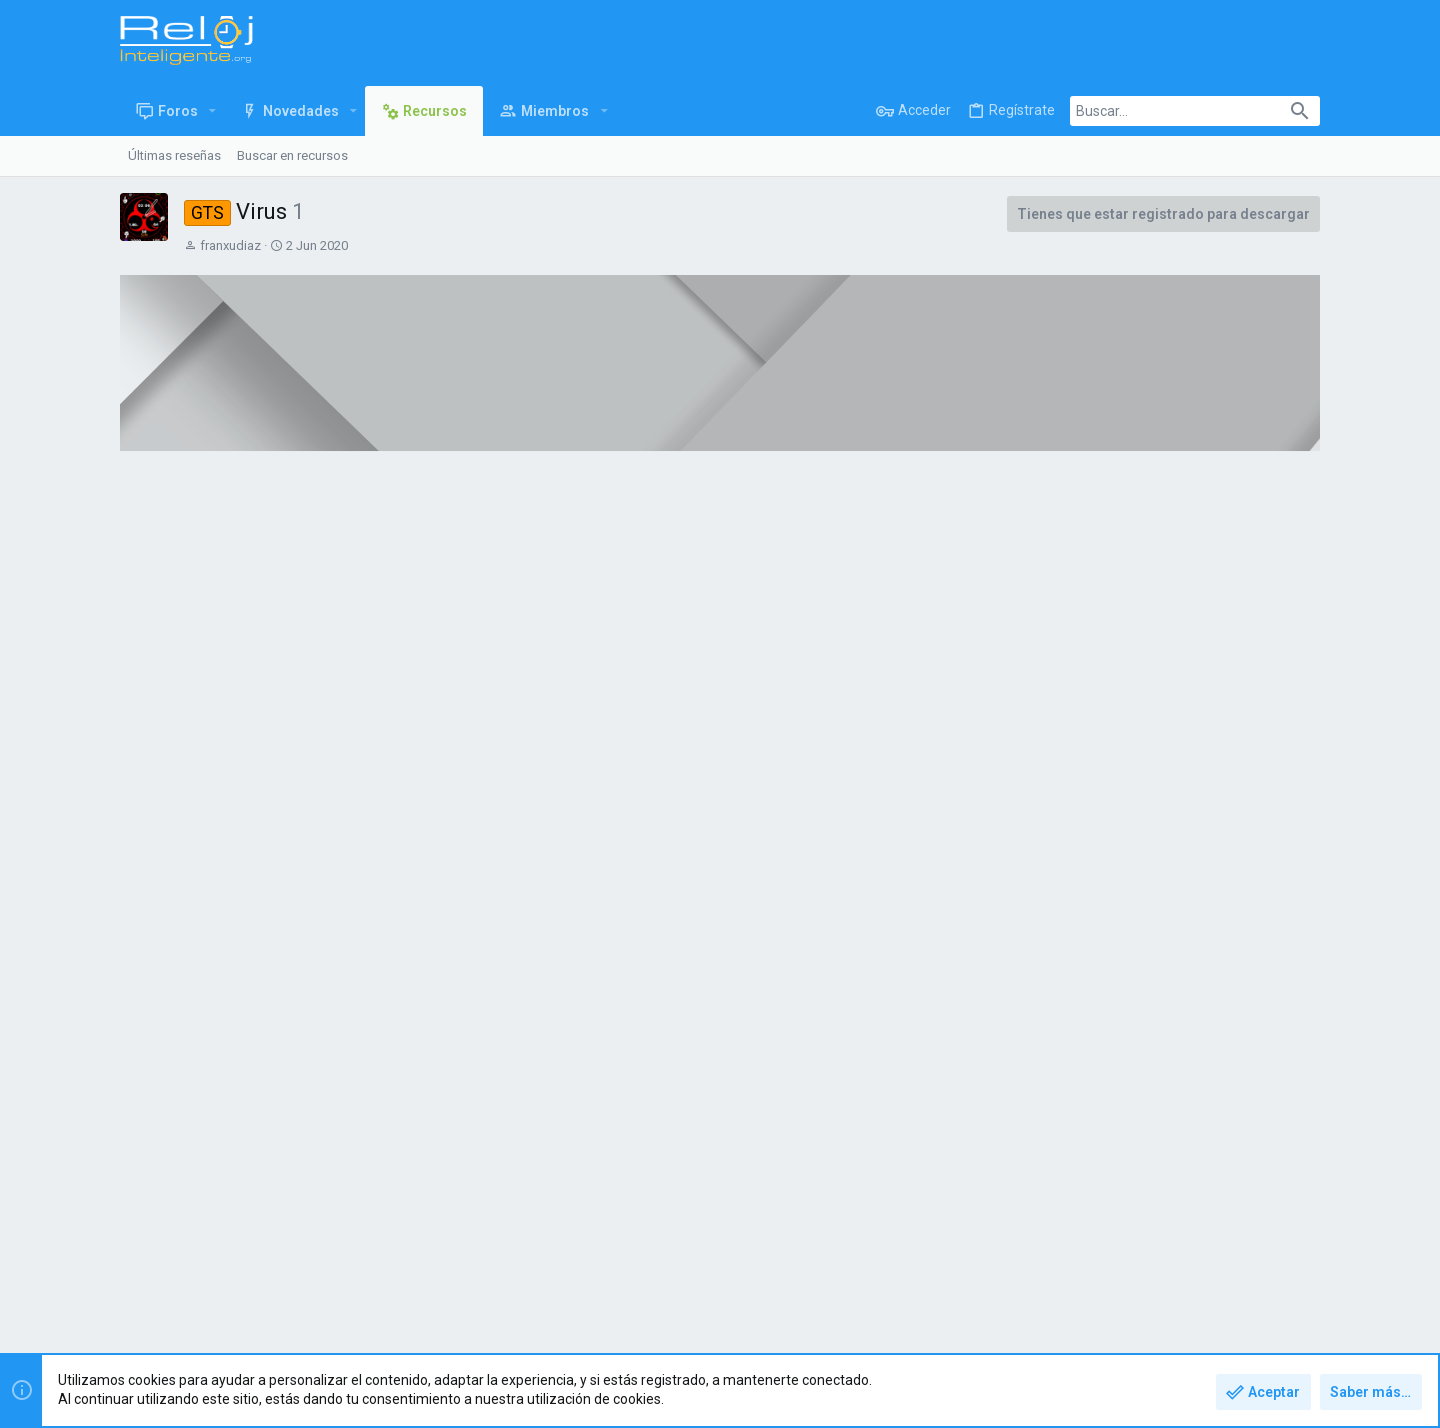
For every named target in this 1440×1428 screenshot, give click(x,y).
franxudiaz (230, 245)
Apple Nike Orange (1193, 1006)
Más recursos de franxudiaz (1179, 833)
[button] (212, 111)
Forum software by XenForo (281, 1331)
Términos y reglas (1026, 1277)
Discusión (456, 539)
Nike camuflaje (1182, 964)
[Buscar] (1195, 111)
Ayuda (1243, 1277)
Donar (276, 539)
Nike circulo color (1189, 862)
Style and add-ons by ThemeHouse (552, 1331)
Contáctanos (927, 1277)
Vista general (180, 539)
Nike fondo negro (1190, 904)
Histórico (359, 539)
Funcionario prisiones (1201, 1048)
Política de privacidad (1151, 1277)
